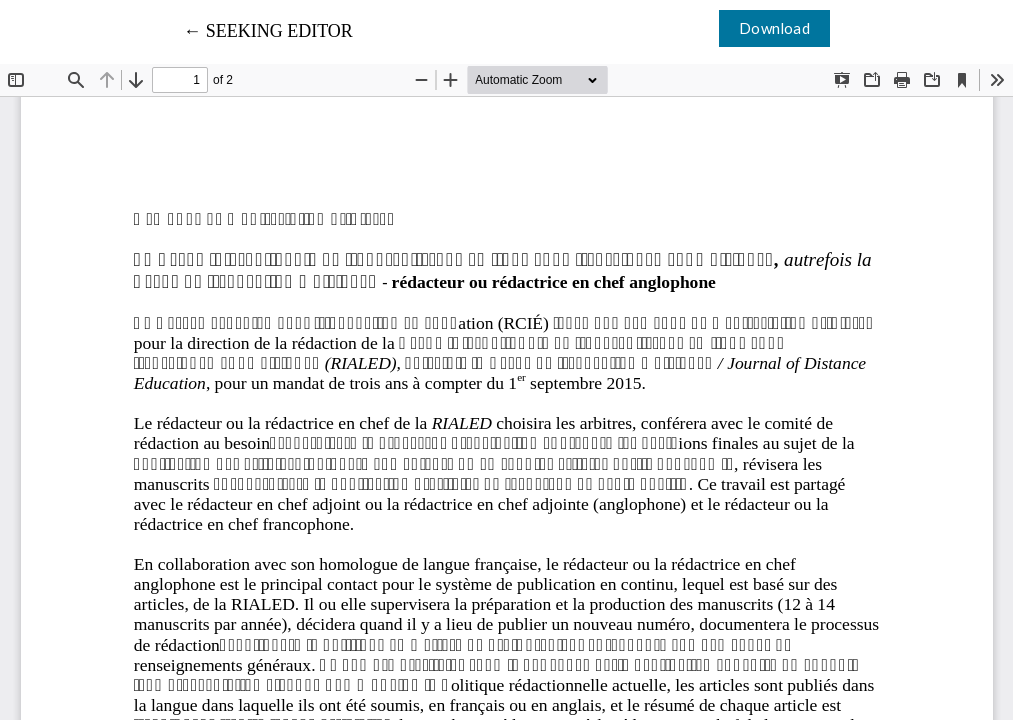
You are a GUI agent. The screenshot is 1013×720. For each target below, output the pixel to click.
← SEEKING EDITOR (268, 31)
